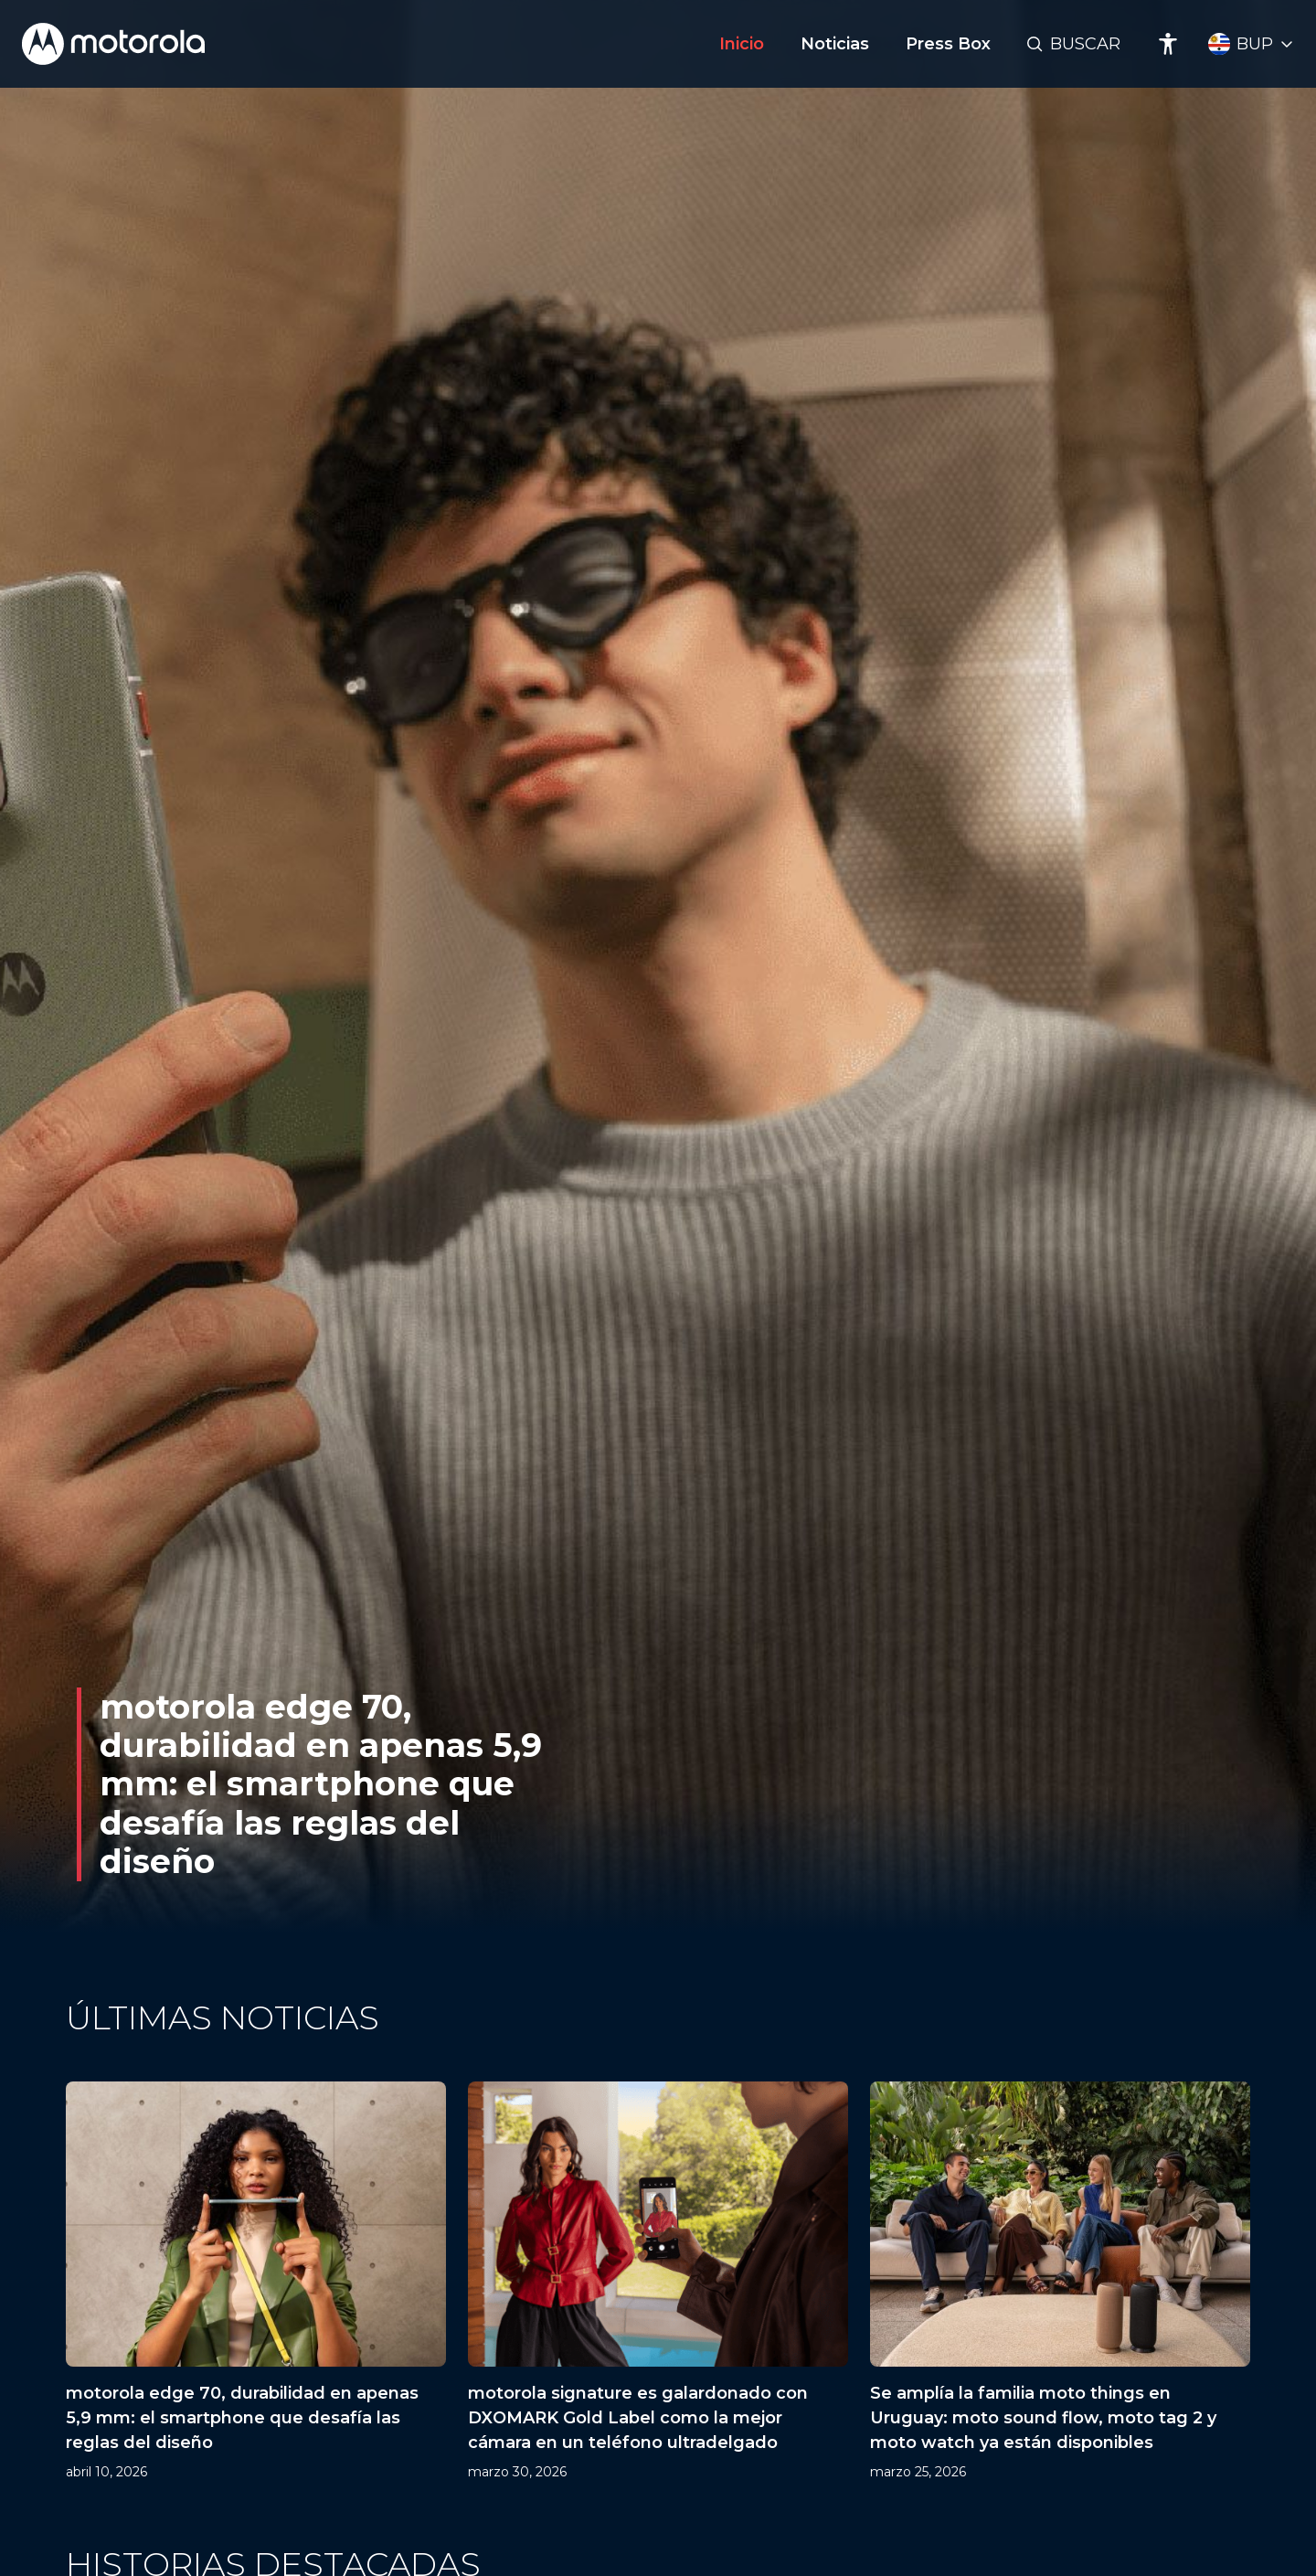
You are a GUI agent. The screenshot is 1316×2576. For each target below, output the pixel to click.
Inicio (741, 44)
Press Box (948, 44)
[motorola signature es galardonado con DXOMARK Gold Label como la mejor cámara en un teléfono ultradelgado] (658, 2281)
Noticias (835, 44)
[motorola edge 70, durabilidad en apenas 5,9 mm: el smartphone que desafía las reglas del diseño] (256, 2281)
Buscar (1085, 44)
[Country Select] (1251, 44)
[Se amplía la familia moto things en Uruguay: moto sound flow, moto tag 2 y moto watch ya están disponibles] (1060, 2281)
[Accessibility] (1168, 44)
